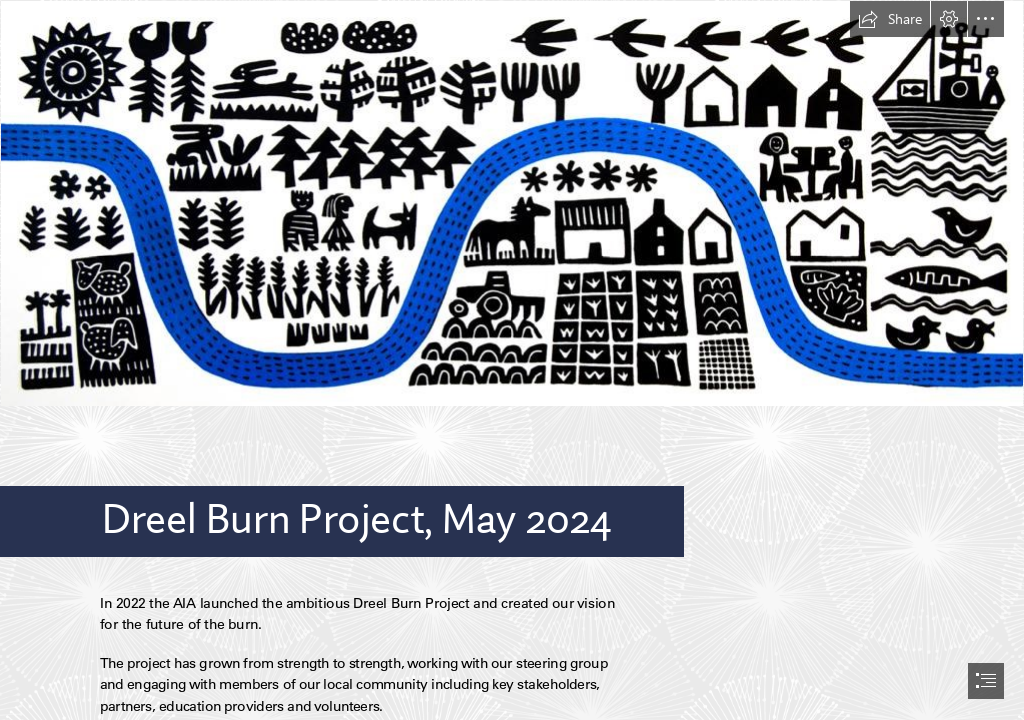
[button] (890, 19)
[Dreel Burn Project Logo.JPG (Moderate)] (512, 203)
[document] (512, 360)
